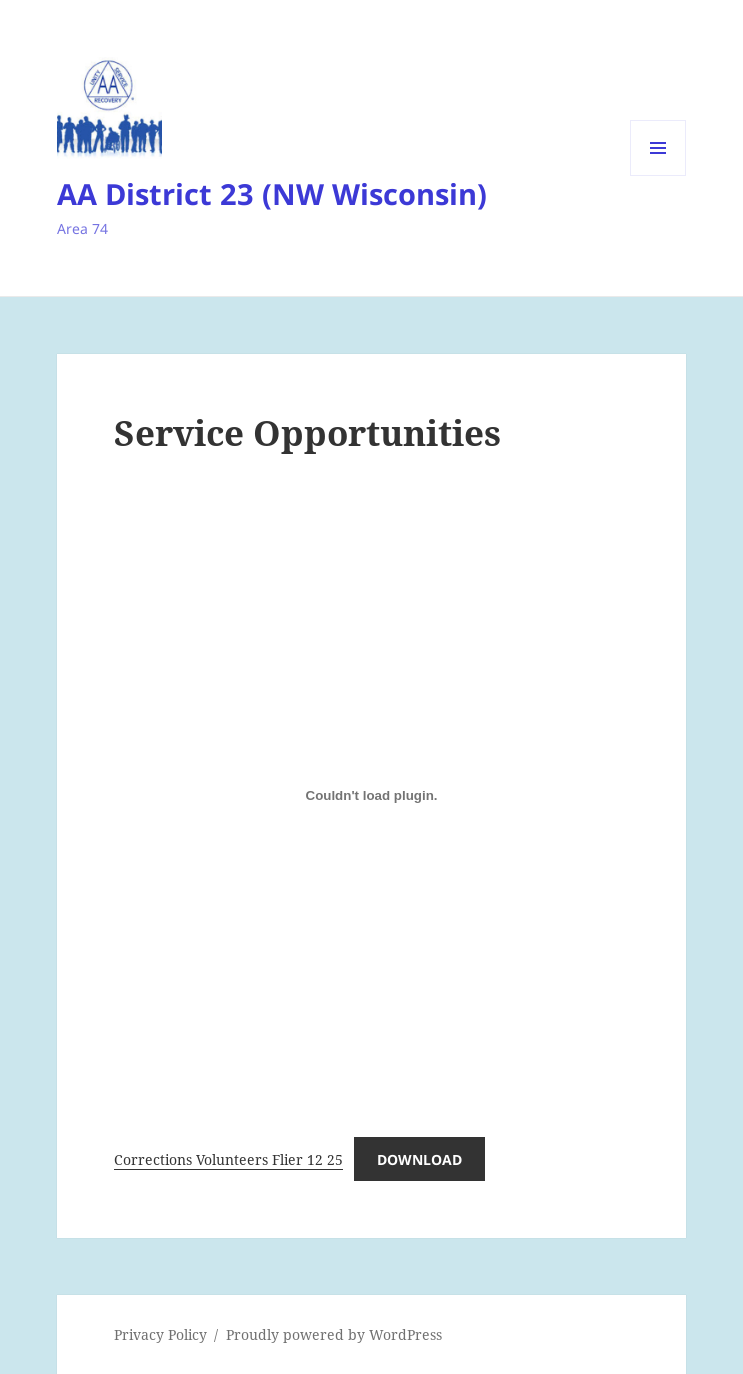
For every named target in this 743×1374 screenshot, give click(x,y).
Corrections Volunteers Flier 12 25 (228, 1159)
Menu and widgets (658, 175)
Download (419, 1159)
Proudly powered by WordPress (334, 1334)
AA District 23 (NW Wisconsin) (272, 193)
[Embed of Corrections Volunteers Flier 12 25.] (371, 796)
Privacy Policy (160, 1334)
